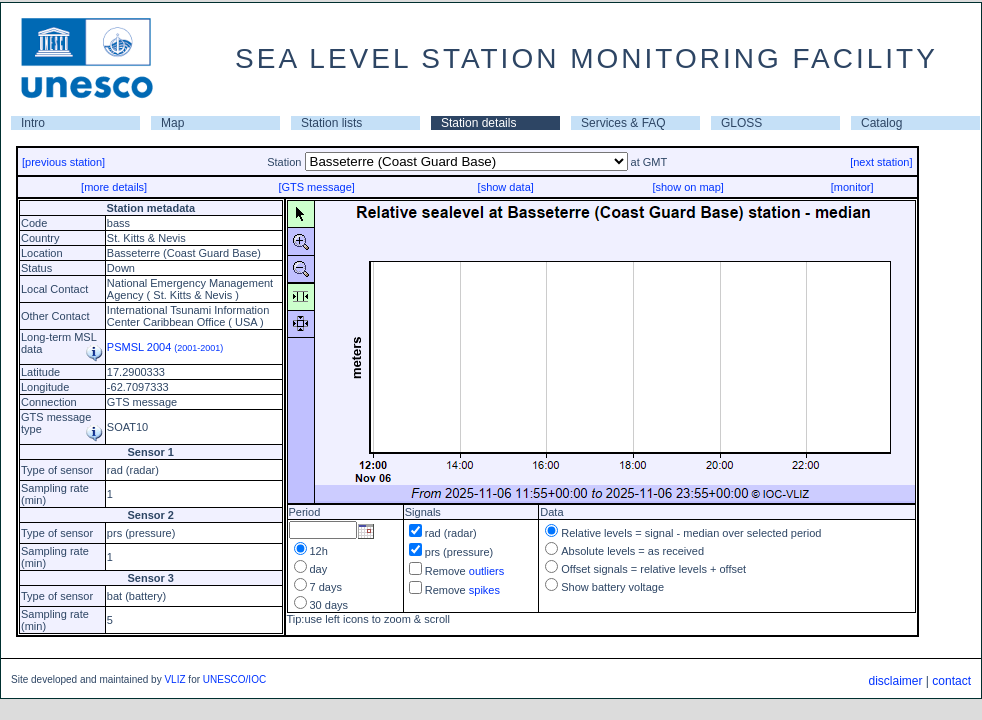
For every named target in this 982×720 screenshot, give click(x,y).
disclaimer (895, 681)
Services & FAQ (623, 123)
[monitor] (852, 187)
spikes (484, 590)
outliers (486, 571)
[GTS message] (316, 187)
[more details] (114, 187)
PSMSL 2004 (165, 347)
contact (951, 681)
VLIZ (174, 679)
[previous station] (63, 162)
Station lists (331, 123)
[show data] (506, 187)
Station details (478, 123)
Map (172, 123)
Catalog (881, 123)
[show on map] (688, 187)
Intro (33, 123)
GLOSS (741, 123)
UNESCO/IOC (234, 679)
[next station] (881, 162)
